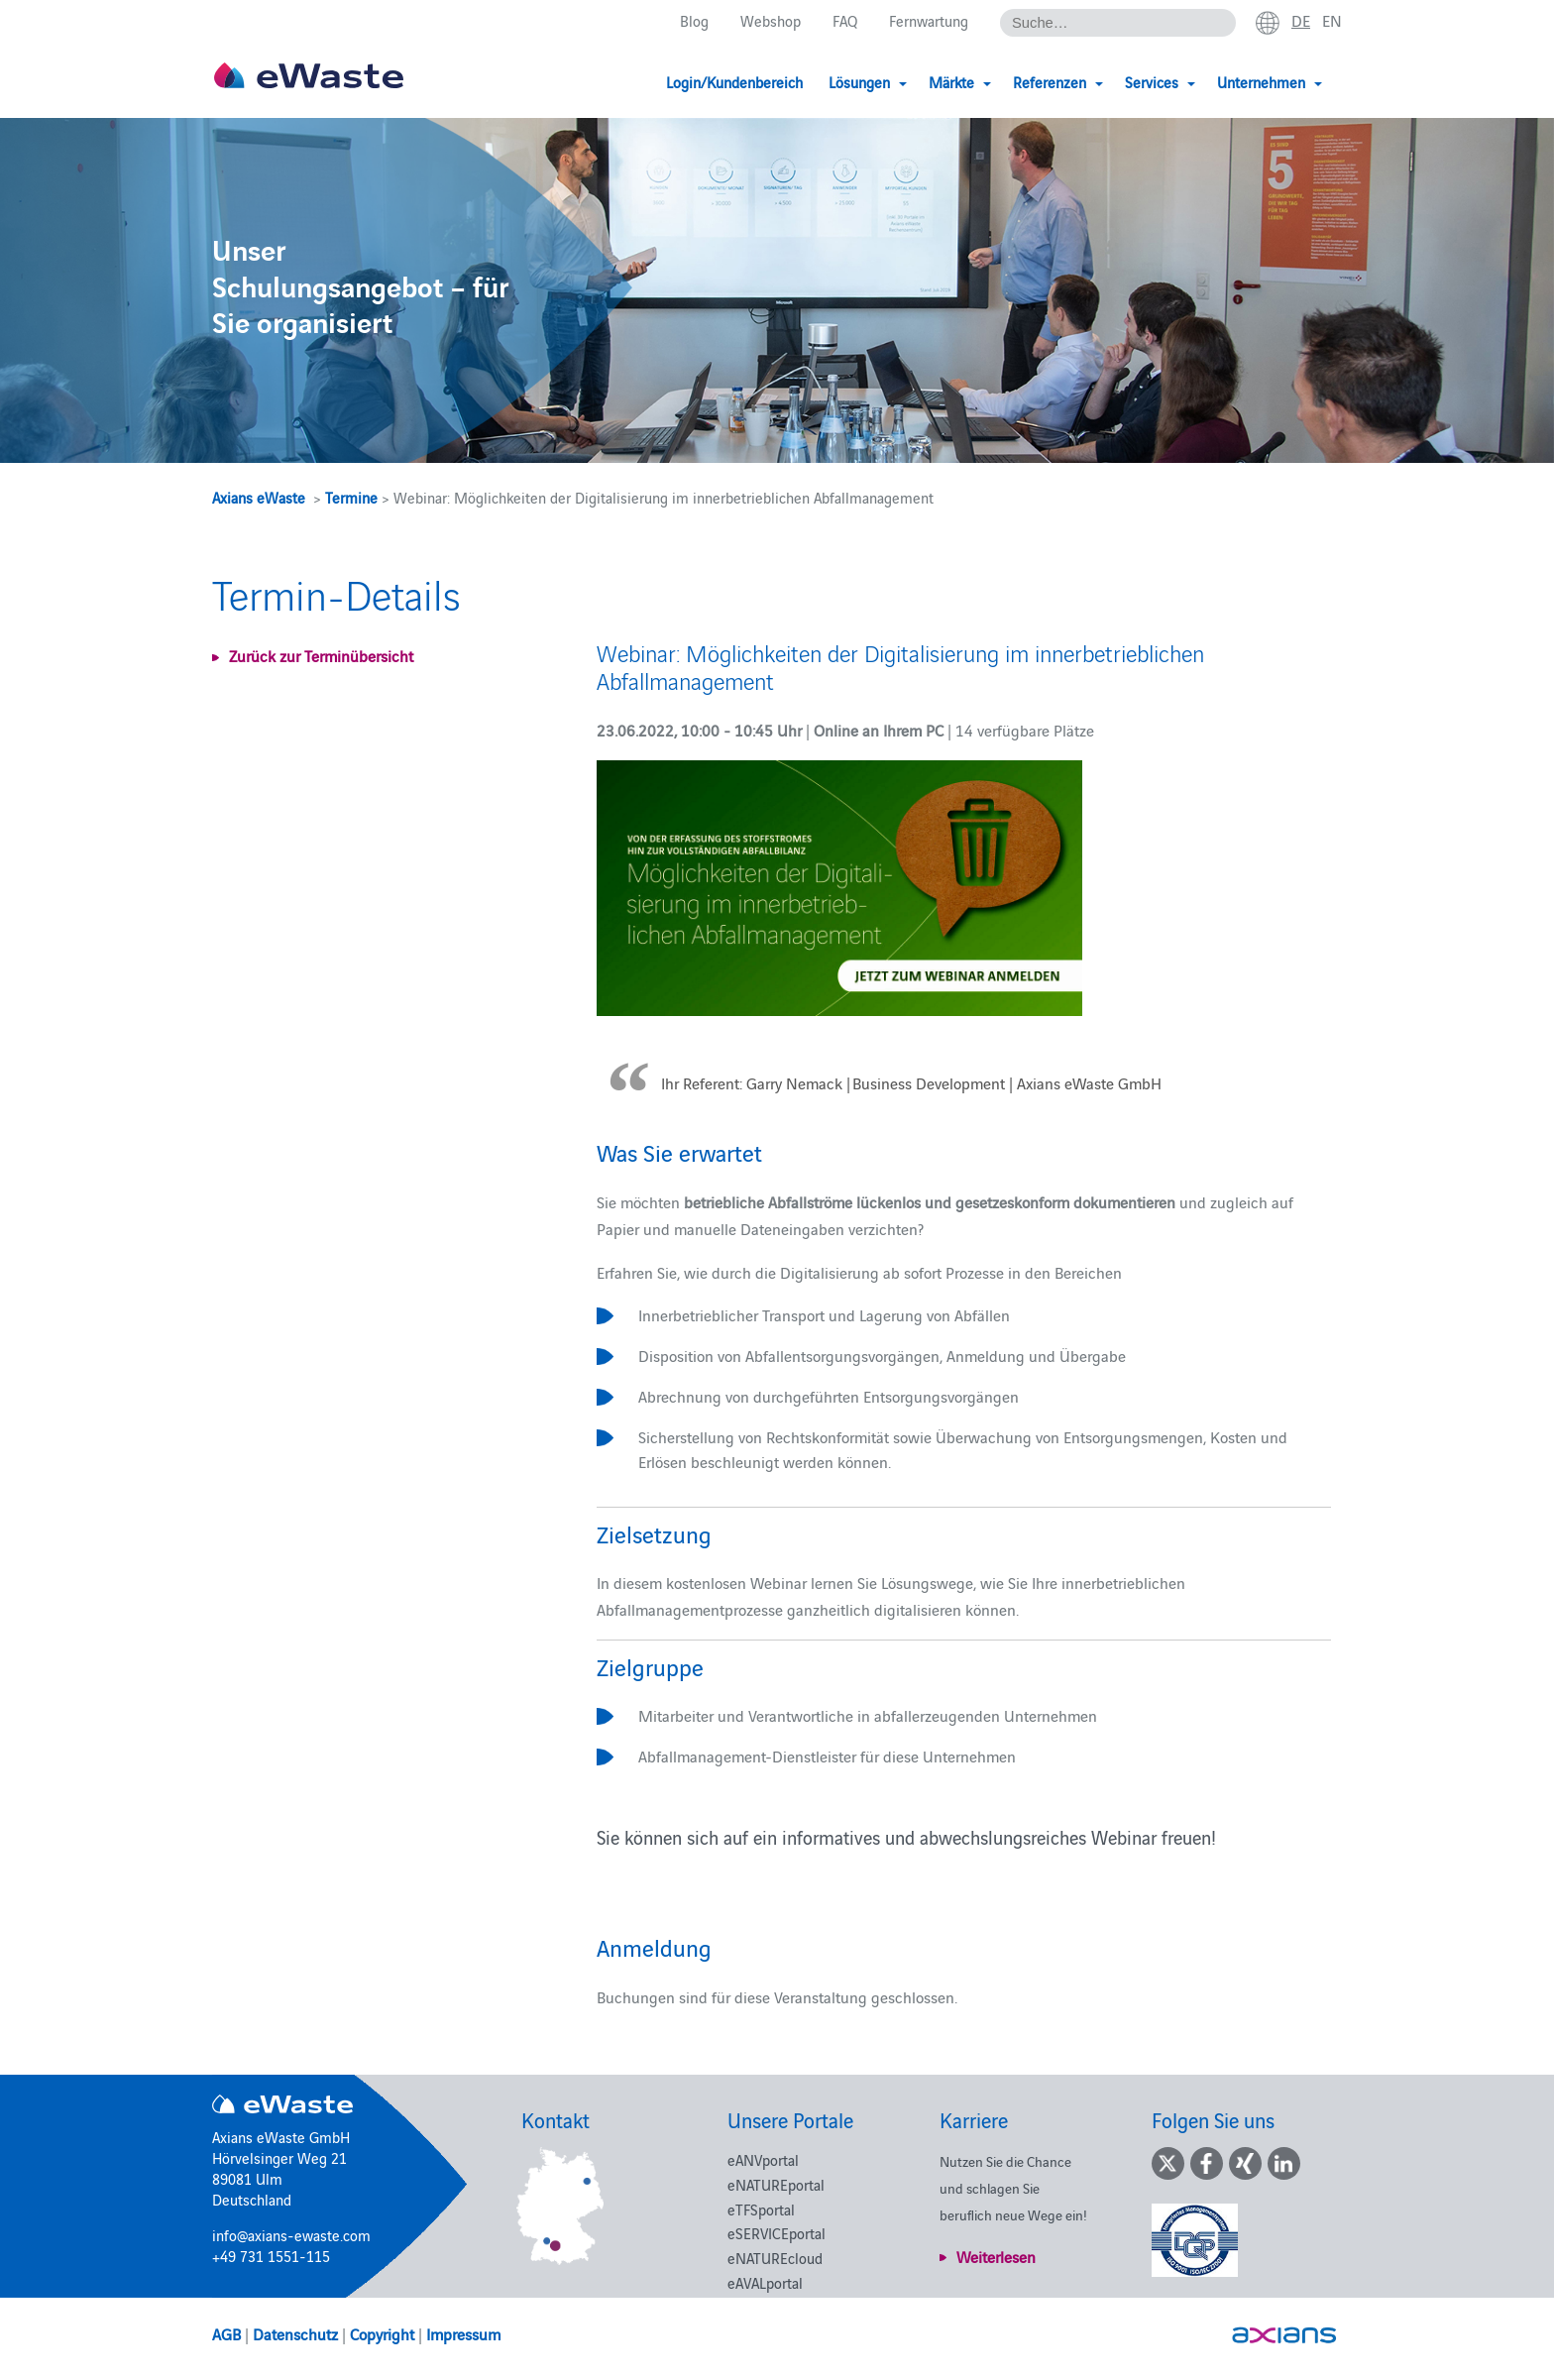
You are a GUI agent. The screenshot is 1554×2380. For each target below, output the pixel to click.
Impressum (463, 2333)
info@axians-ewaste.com (291, 2234)
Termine (351, 497)
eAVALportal (765, 2282)
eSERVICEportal (776, 2232)
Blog (694, 21)
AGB (226, 2333)
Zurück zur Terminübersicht (321, 655)
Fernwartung (928, 21)
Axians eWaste (258, 497)
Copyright (382, 2333)
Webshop (770, 21)
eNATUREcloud (775, 2257)
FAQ (844, 21)
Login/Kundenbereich (734, 81)
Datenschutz (295, 2333)
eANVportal (763, 2159)
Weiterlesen (996, 2256)
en (1332, 21)
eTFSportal (761, 2209)
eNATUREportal (776, 2184)
